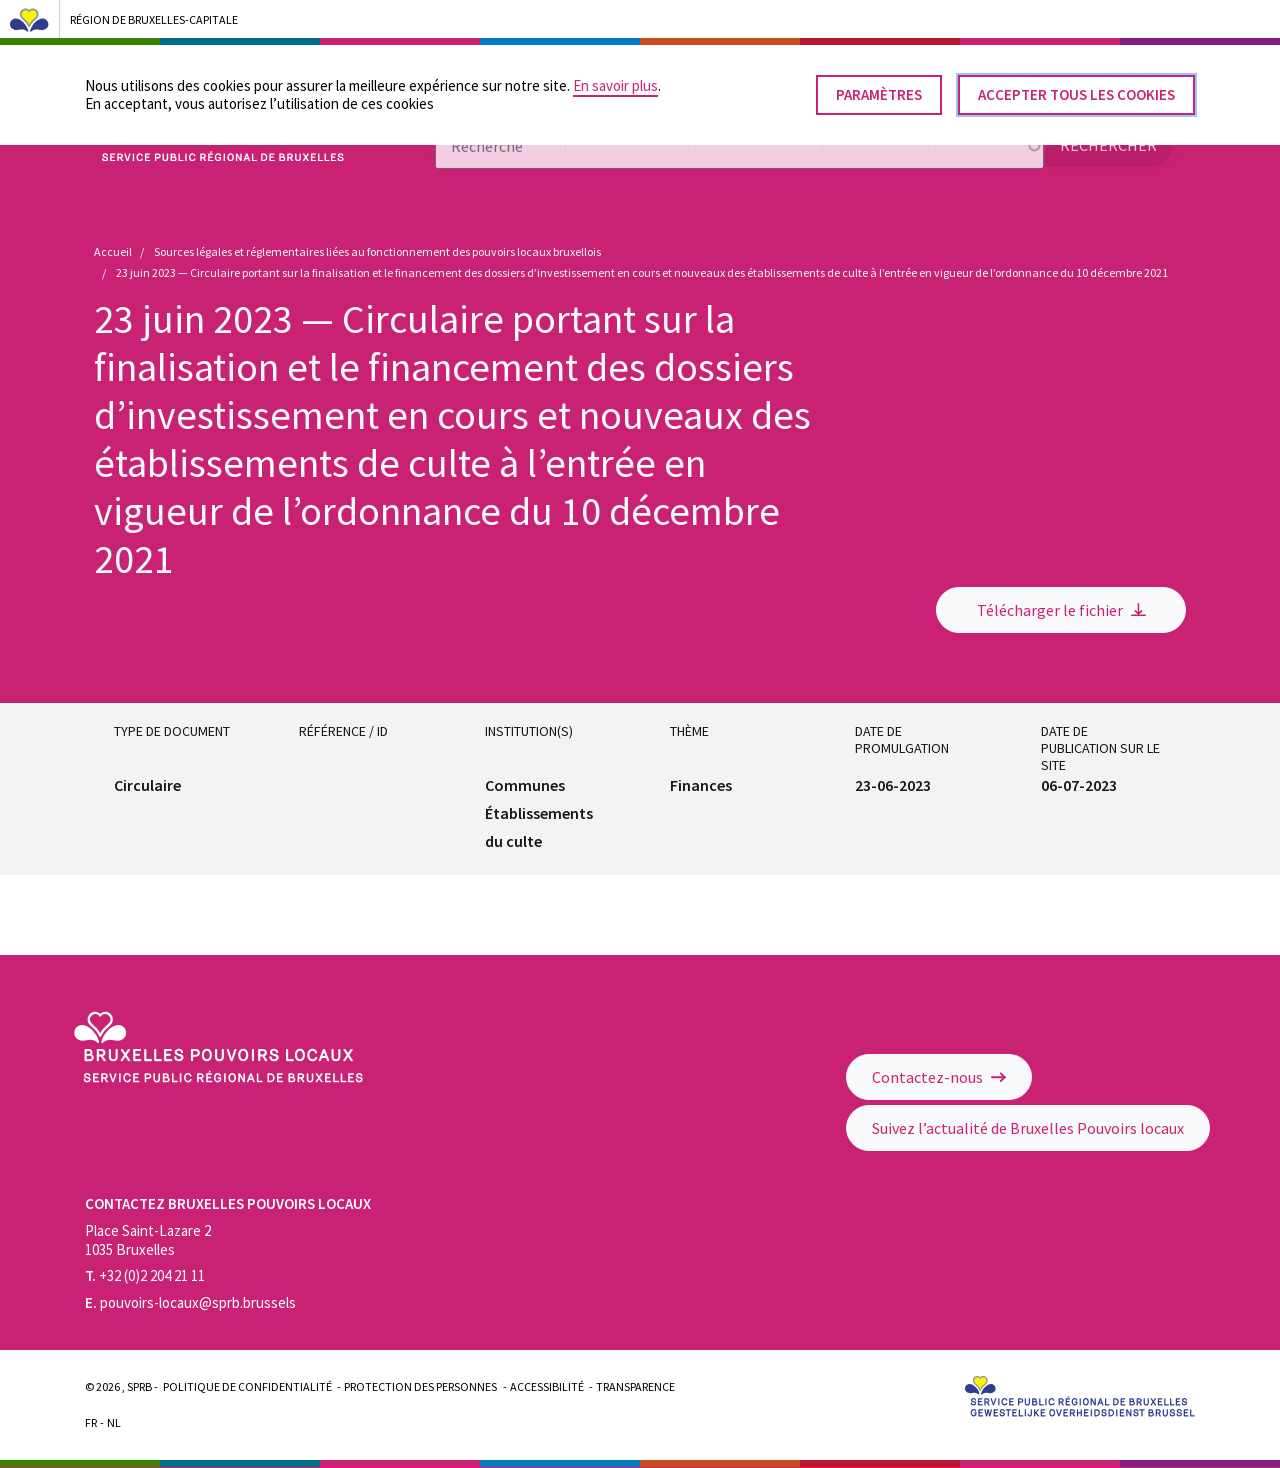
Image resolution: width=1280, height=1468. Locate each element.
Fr (91, 1422)
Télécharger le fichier (1061, 610)
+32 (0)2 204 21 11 (145, 1275)
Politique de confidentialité (247, 1386)
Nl (114, 1422)
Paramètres (879, 86)
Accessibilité (547, 1386)
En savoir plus (615, 77)
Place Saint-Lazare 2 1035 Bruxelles (148, 1240)
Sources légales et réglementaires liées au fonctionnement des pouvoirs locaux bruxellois (377, 251)
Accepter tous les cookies (1076, 86)
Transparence (635, 1386)
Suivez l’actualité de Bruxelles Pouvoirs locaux (1028, 1128)
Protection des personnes (420, 1386)
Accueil (113, 251)
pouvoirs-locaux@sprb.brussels (190, 1302)
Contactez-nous (939, 1077)
